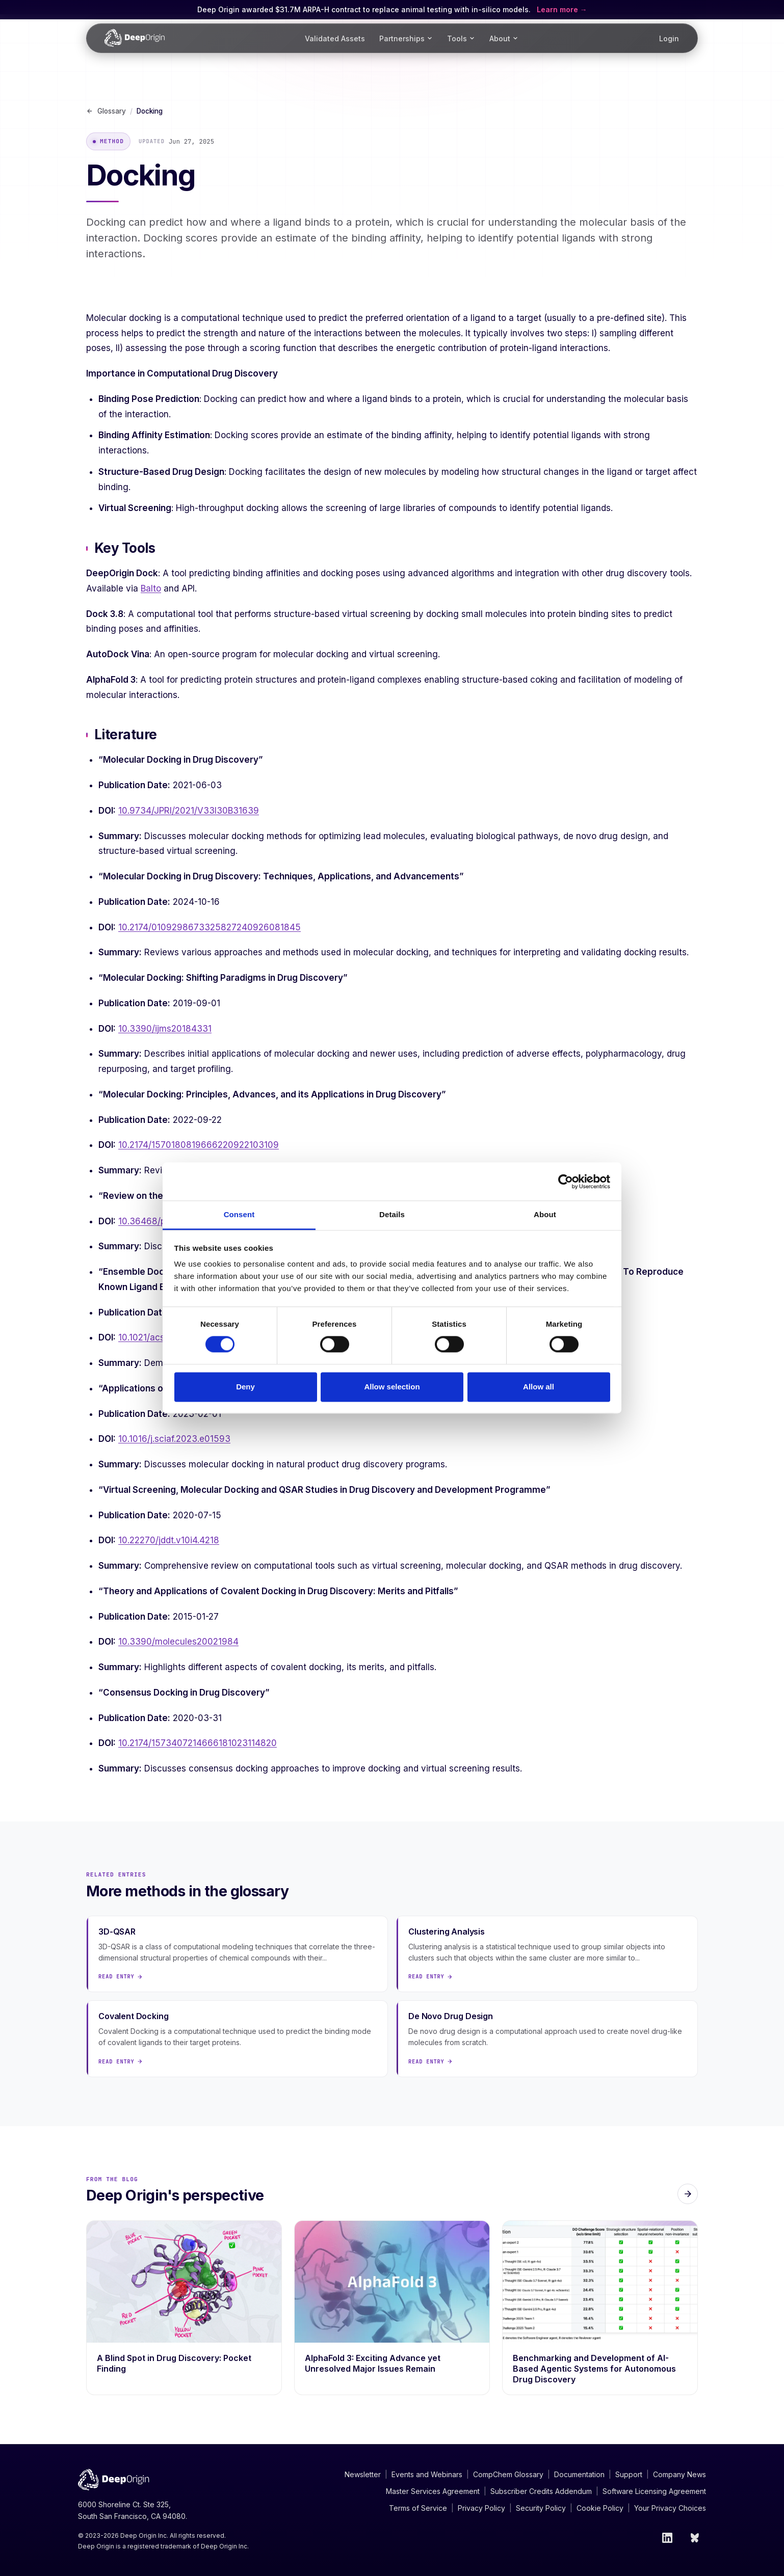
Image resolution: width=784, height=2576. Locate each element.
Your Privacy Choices (670, 2508)
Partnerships (406, 38)
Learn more (558, 9)
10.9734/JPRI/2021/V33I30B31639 (188, 811)
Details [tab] (392, 1214)
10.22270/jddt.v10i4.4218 (168, 1540)
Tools (461, 38)
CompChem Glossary (508, 2474)
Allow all (538, 1386)
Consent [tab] (239, 1214)
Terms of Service (418, 2508)
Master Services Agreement (433, 2491)
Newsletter (363, 2474)
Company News (679, 2474)
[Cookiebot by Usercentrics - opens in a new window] (565, 1181)
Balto (151, 588)
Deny (245, 1386)
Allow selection (392, 1386)
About (503, 38)
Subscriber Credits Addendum (541, 2491)
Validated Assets (335, 38)
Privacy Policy (481, 2508)
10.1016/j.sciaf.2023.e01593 (174, 1439)
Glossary (106, 111)
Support (628, 2474)
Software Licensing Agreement (654, 2491)
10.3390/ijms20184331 (165, 1029)
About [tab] (545, 1214)
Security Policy (541, 2508)
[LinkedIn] (667, 2538)
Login (669, 38)
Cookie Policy (600, 2508)
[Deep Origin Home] (134, 38)
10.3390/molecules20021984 (178, 1641)
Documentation (579, 2474)
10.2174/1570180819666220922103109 (198, 1145)
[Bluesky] (696, 2538)
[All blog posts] (687, 2194)
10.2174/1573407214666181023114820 (197, 1743)
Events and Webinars (426, 2474)
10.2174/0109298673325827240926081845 (209, 927)
